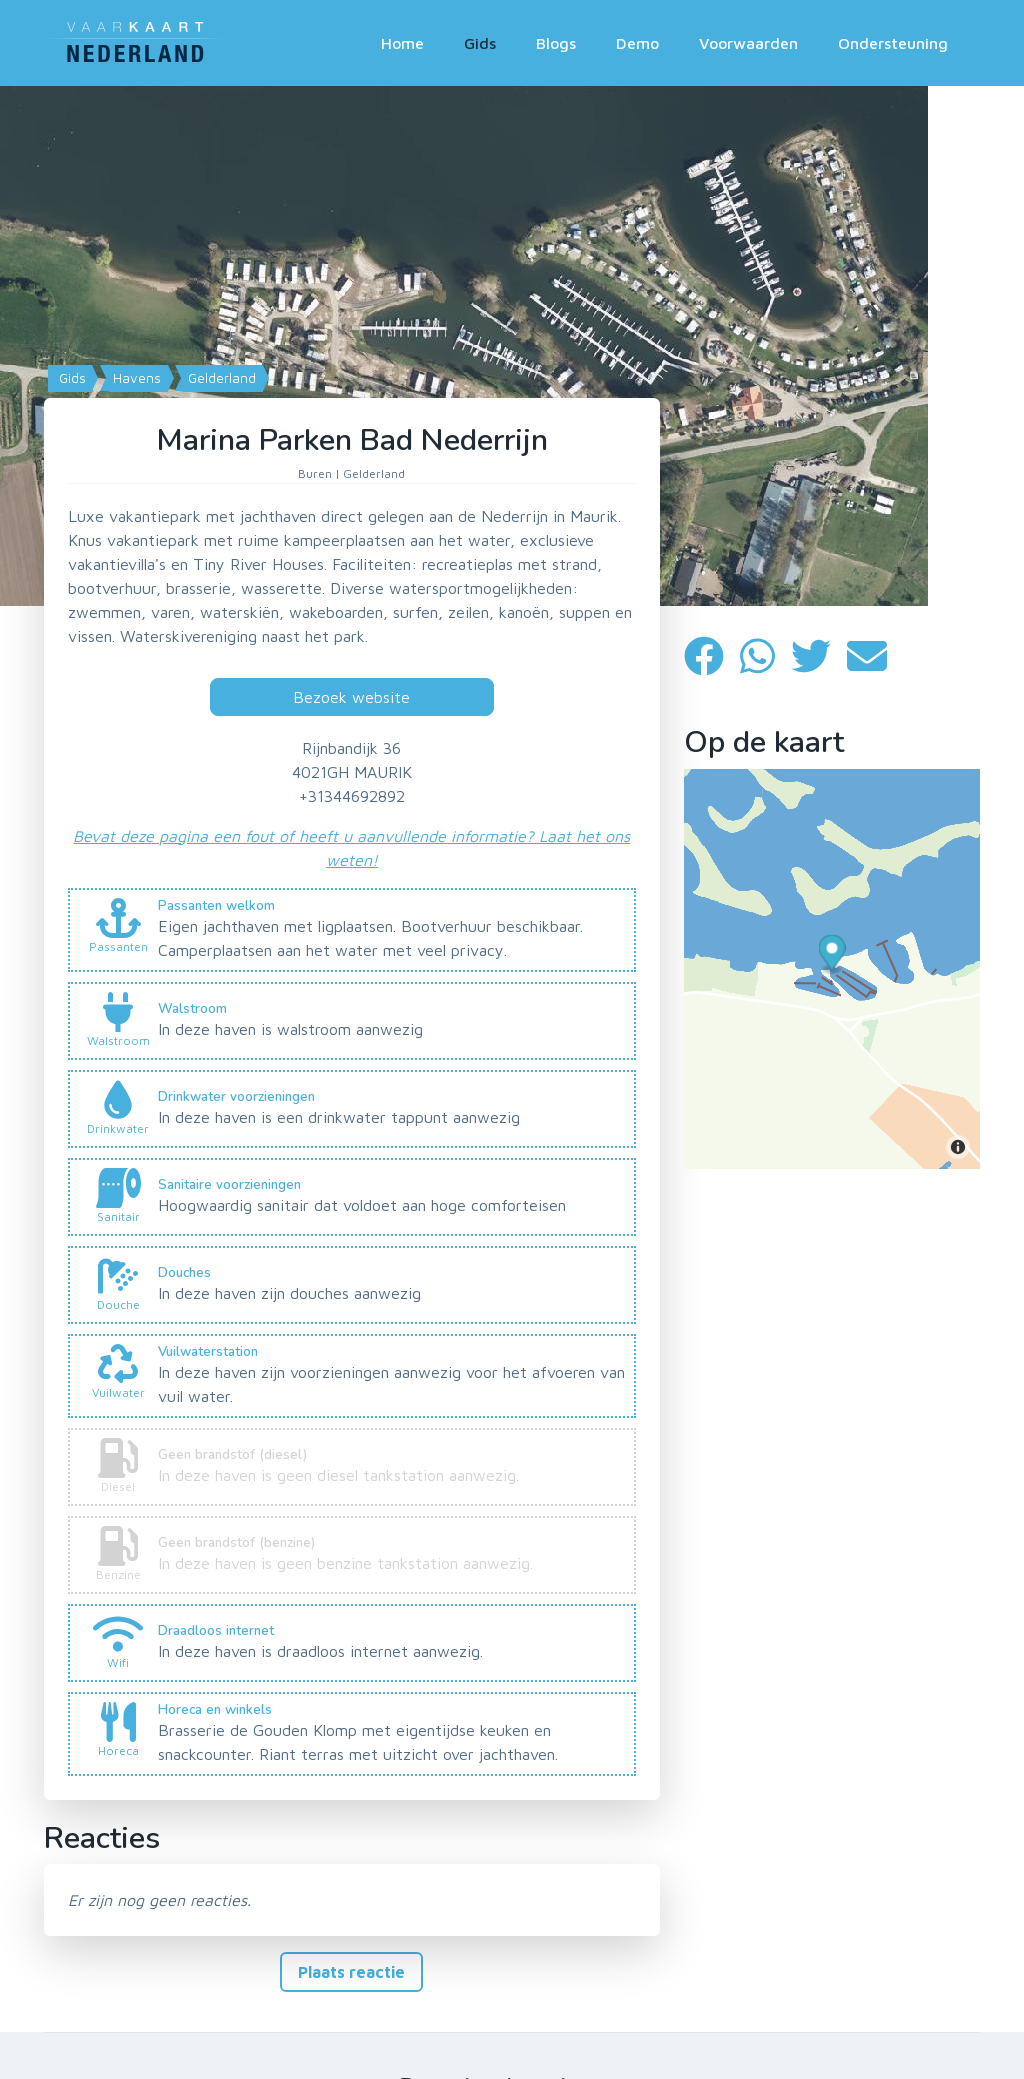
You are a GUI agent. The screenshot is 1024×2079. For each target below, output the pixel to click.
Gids (480, 43)
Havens (135, 378)
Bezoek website (351, 697)
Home (402, 43)
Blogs (556, 43)
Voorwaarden (748, 43)
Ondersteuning (893, 43)
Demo (637, 43)
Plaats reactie (351, 1972)
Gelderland (220, 378)
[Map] (512, 346)
